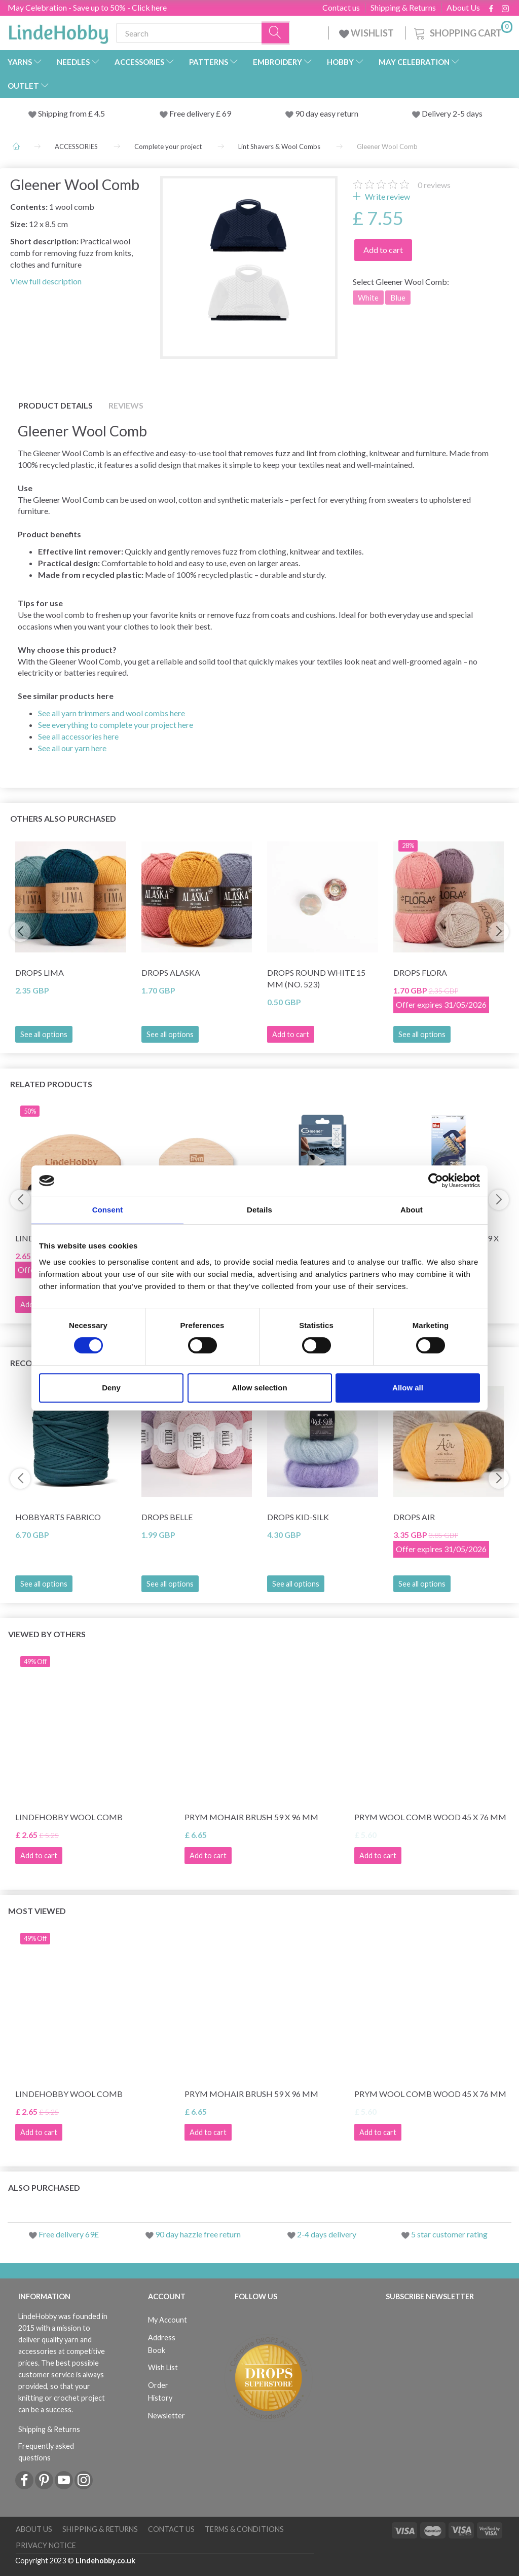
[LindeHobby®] (58, 31)
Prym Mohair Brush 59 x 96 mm (251, 1817)
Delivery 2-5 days (452, 113)
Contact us (341, 7)
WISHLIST (367, 33)
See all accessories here (78, 736)
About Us (463, 7)
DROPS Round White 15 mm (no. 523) (316, 978)
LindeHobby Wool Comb (69, 1817)
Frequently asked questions (46, 2452)
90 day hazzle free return (198, 2234)
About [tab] (411, 1209)
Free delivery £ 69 (200, 113)
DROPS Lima (39, 972)
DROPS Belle (167, 1517)
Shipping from (63, 113)
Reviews (125, 405)
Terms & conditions (244, 2529)
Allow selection (259, 1387)
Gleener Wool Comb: (401, 281)
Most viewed (37, 1911)
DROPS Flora (420, 972)
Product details (55, 405)
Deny (111, 1387)
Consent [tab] (107, 1209)
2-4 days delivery (326, 2234)
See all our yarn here (72, 748)
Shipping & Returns (403, 7)
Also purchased (44, 2187)
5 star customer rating (449, 2234)
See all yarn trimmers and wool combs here (111, 713)
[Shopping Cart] (462, 31)
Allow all (407, 1387)
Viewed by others (47, 1634)
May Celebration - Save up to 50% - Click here (87, 7)
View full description (46, 281)
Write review (386, 196)
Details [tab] (259, 1209)
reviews (434, 185)
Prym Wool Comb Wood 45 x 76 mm (430, 1817)
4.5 (99, 113)
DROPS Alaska (170, 972)
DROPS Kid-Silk (298, 1517)
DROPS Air (414, 1517)
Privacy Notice (46, 2545)
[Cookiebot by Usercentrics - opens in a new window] (435, 1180)
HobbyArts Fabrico (58, 1517)
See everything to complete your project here (115, 724)
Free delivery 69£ (69, 2234)
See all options (43, 1034)
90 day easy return (326, 113)
